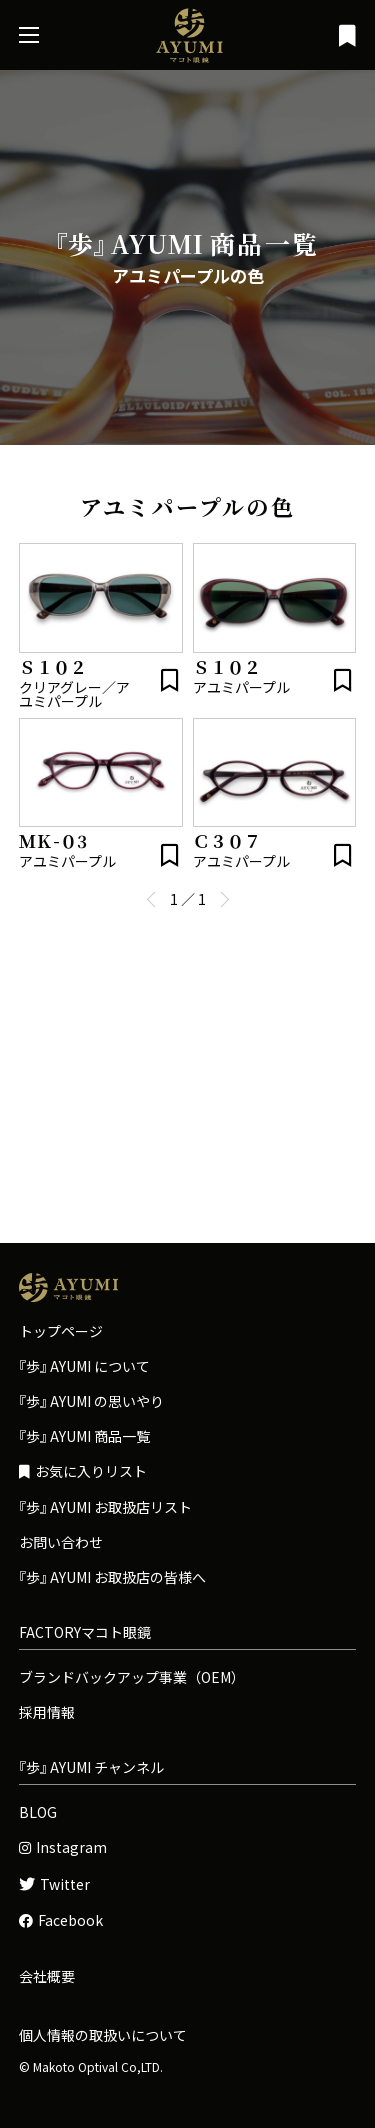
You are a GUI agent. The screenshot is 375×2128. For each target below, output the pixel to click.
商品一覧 (84, 1436)
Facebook (61, 1920)
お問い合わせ (61, 1542)
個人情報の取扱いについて (103, 2035)
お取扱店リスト (105, 1507)
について (84, 1366)
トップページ (61, 1331)
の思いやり (91, 1401)
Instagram (63, 1847)
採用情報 (47, 1712)
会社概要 (47, 1976)
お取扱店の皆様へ (112, 1577)
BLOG (38, 1812)
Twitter (54, 1884)
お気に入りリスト (83, 1471)
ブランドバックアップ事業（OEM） (132, 1677)
